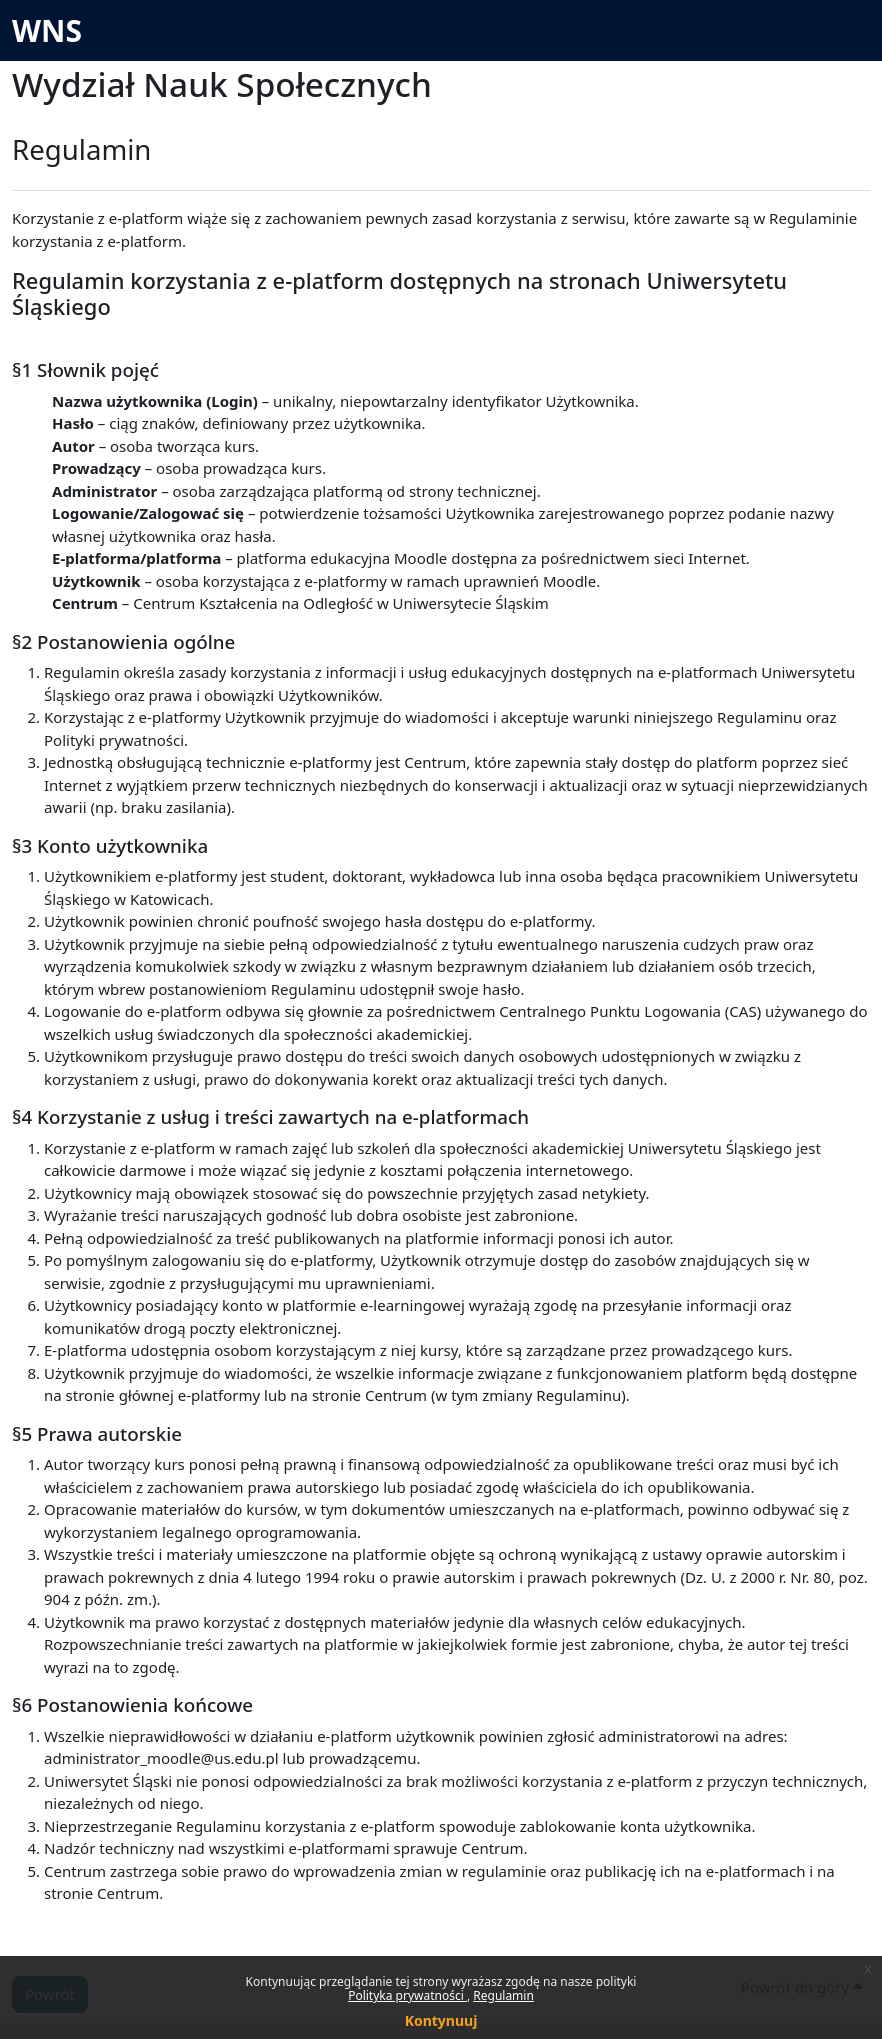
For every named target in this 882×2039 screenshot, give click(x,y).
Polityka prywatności (407, 1995)
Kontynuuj (441, 2020)
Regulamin (503, 1995)
